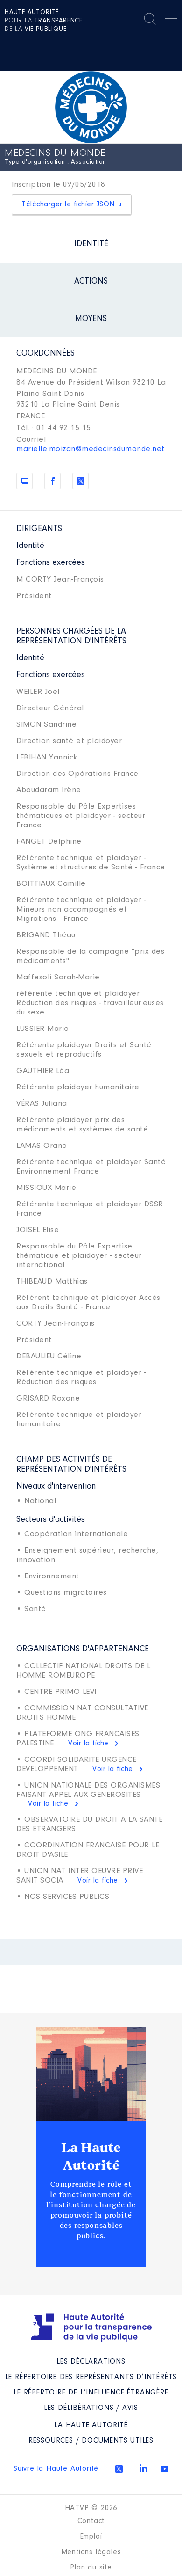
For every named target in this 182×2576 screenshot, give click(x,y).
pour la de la (44, 21)
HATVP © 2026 (91, 2508)
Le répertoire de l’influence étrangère (91, 2392)
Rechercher (150, 19)
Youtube (164, 2469)
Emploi (91, 2536)
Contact (91, 2521)
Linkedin (143, 2468)
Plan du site (91, 2567)
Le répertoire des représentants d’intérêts (91, 2377)
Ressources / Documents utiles (91, 2441)
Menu (171, 20)
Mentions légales (91, 2552)
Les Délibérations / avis (91, 2408)
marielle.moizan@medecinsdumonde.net (90, 449)
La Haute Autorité (91, 2157)
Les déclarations (91, 2361)
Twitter (119, 2469)
